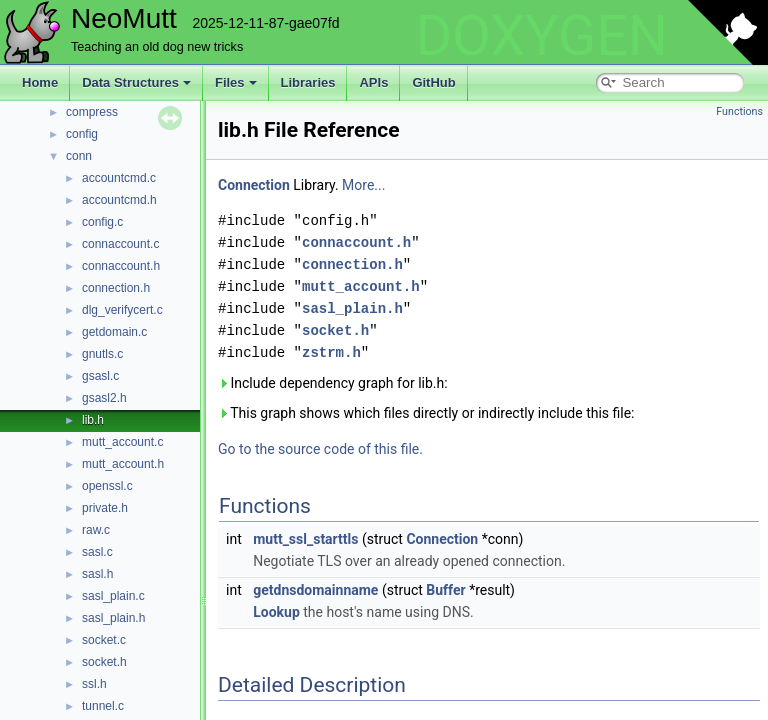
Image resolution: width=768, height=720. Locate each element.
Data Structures (136, 82)
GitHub (433, 82)
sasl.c (97, 552)
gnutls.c (102, 354)
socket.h (104, 662)
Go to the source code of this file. (320, 449)
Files (236, 82)
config (82, 134)
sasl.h (97, 574)
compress (92, 112)
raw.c (96, 530)
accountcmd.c (119, 178)
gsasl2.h (104, 398)
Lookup (276, 612)
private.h (105, 508)
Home (40, 82)
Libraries (308, 82)
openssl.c (107, 486)
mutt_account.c (122, 442)
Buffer (445, 590)
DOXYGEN (541, 36)
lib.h (93, 420)
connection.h (116, 288)
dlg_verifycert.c (122, 310)
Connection (254, 185)
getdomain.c (114, 332)
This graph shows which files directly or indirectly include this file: (426, 413)
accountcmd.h (119, 200)
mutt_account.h (123, 464)
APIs (373, 82)
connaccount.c (120, 244)
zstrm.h (331, 352)
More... (363, 185)
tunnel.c (103, 706)
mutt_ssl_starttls (305, 539)
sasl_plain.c (113, 596)
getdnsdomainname (315, 590)
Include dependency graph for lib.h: (333, 383)
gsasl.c (100, 376)
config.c (102, 222)
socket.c (104, 640)
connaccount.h (121, 266)
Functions (739, 111)
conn (79, 156)
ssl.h (94, 684)
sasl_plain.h (113, 618)
